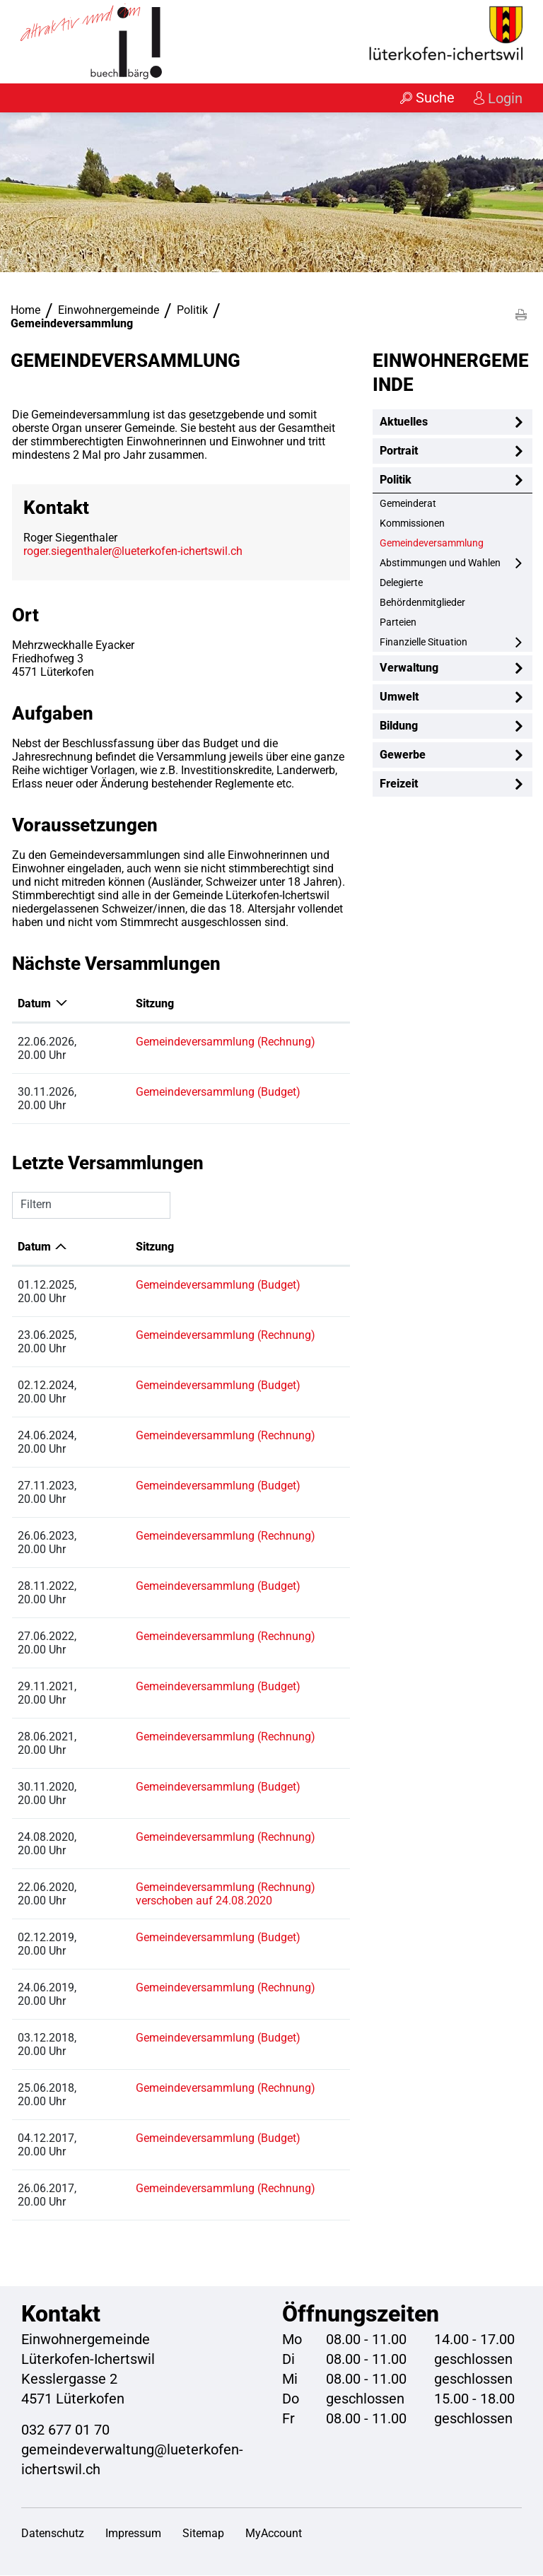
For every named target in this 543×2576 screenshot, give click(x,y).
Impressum (133, 2534)
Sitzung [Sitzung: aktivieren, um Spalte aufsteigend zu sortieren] (122, 1004)
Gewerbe (403, 755)
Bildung (399, 726)
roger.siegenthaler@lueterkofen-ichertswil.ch (133, 551)
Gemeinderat (408, 504)
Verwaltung (409, 668)
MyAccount (273, 2534)
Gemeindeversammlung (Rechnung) (192, 1042)
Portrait (399, 451)
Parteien (398, 622)
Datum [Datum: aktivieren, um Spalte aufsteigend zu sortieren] (34, 1247)
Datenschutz (52, 2534)
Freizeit (399, 784)
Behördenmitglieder (422, 603)
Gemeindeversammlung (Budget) (185, 1092)
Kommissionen (412, 523)
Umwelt (399, 697)
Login (504, 97)
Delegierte (401, 583)
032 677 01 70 (65, 2430)
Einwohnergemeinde (451, 373)
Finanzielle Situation (423, 642)
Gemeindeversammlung (456, 543)
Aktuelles (404, 422)
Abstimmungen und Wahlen (440, 563)
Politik (395, 480)
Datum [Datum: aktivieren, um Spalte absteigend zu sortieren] (34, 1004)
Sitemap (203, 2534)
